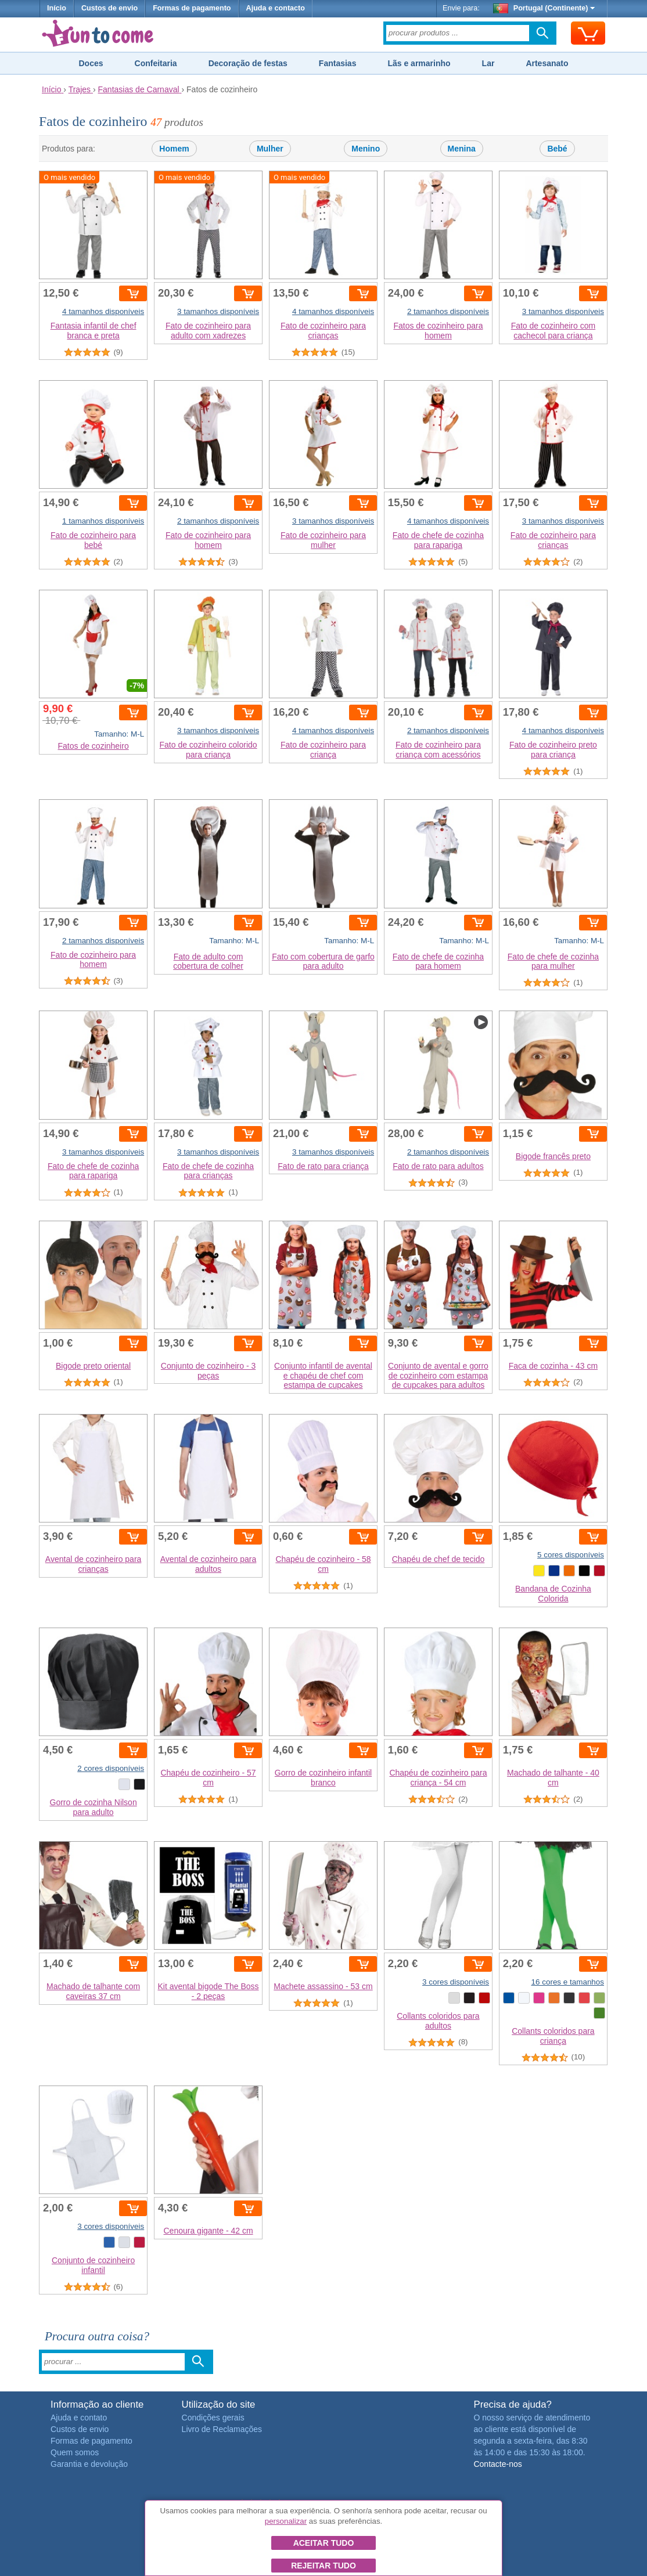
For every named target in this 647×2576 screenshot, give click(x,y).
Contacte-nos (497, 2464)
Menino (365, 148)
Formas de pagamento (192, 8)
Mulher (270, 148)
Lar (488, 63)
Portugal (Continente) (544, 8)
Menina (462, 148)
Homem (174, 148)
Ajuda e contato (79, 2417)
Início (56, 8)
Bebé (557, 148)
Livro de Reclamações (222, 2429)
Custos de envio (109, 8)
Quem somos (75, 2452)
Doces (90, 63)
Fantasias (338, 63)
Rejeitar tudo (323, 2565)
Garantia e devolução (89, 2464)
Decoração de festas (248, 63)
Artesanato (547, 63)
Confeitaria (156, 63)
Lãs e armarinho (418, 63)
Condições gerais (213, 2417)
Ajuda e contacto (275, 8)
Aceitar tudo (323, 2543)
